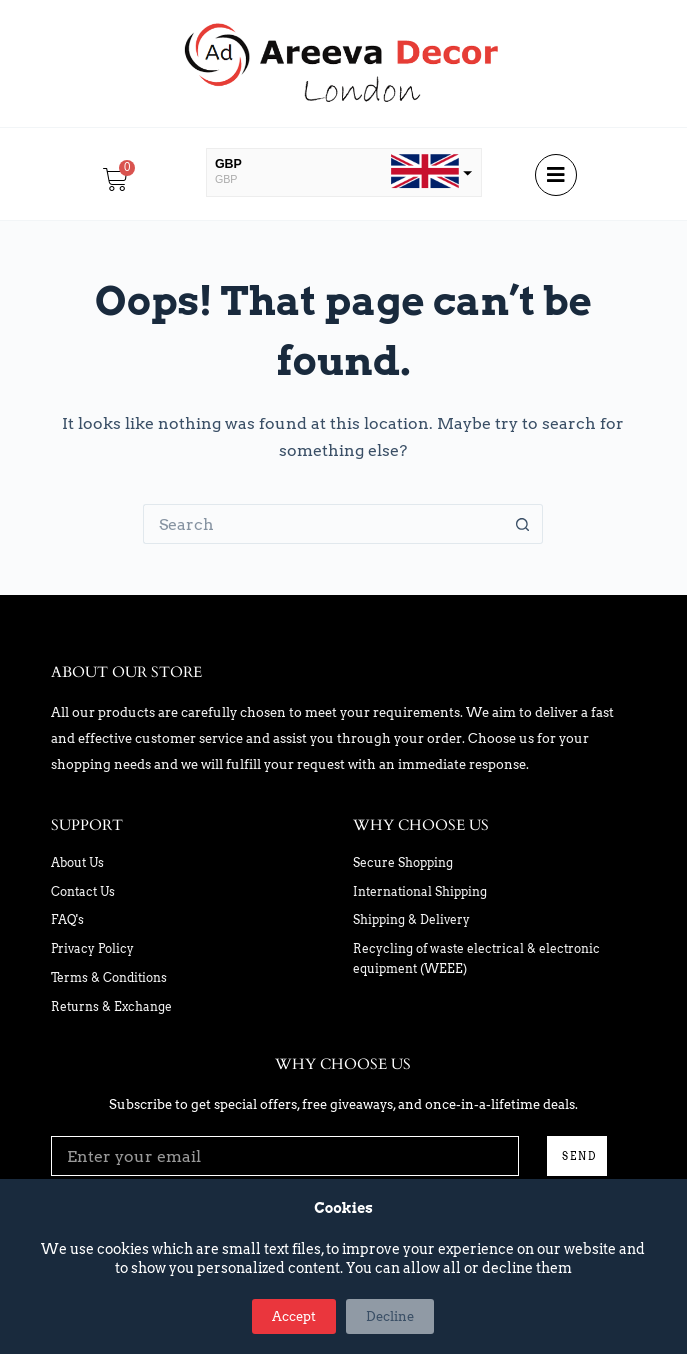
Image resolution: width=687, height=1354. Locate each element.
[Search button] (523, 524)
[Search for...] (323, 524)
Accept (294, 1316)
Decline (390, 1316)
